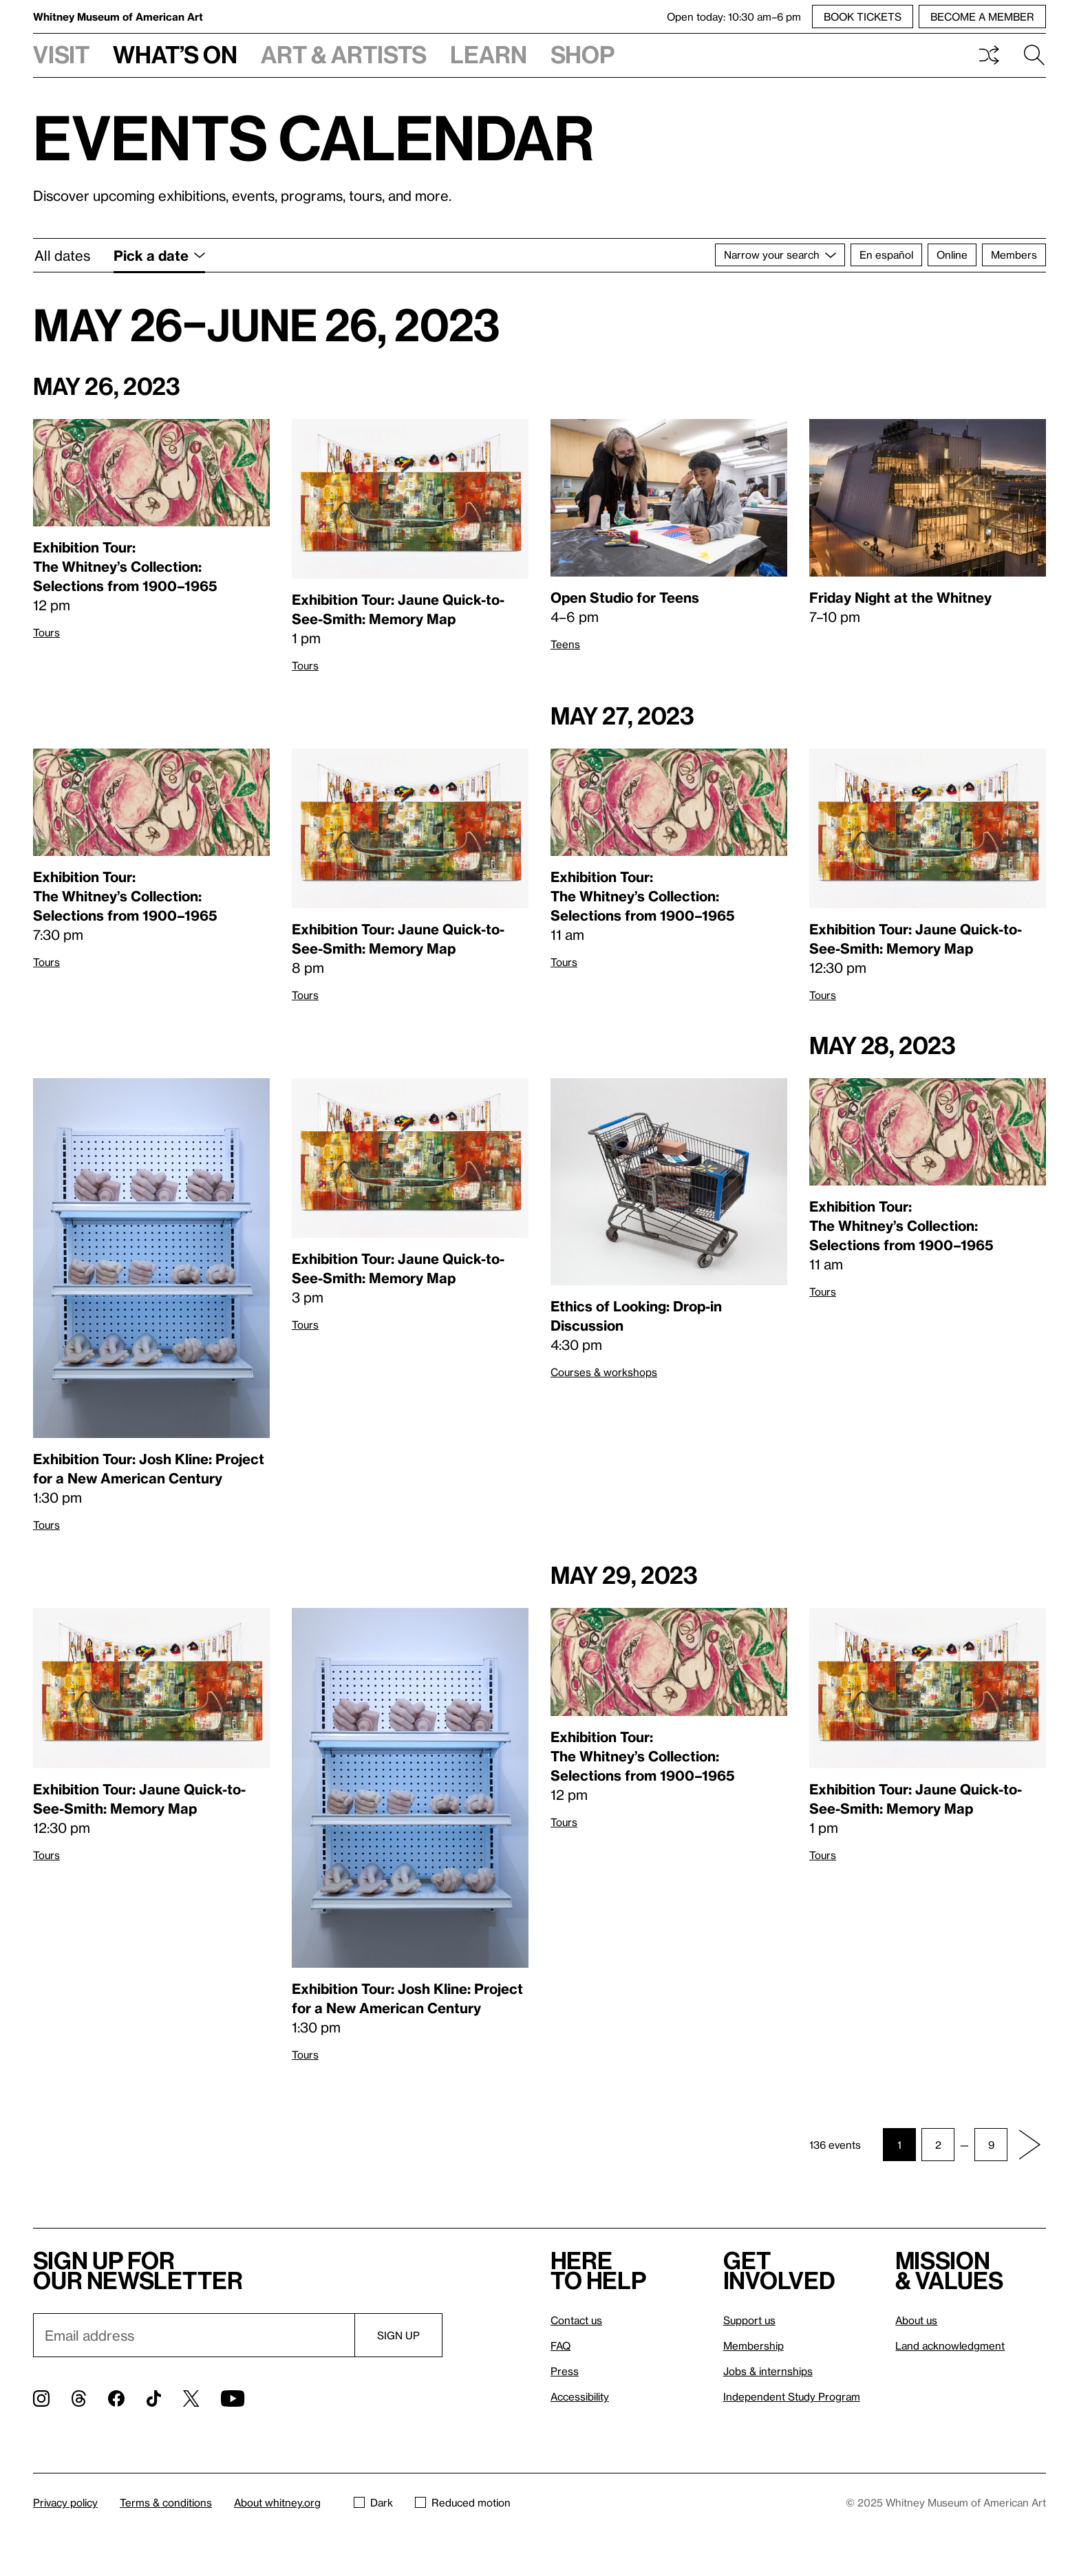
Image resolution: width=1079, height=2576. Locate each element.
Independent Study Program (791, 2396)
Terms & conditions (166, 2502)
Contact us (576, 2320)
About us (916, 2320)
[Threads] (79, 2398)
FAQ (560, 2345)
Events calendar (314, 137)
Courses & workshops (604, 1372)
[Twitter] (191, 2398)
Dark (373, 2502)
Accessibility (580, 2396)
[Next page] (1029, 2144)
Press (565, 2371)
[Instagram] (41, 2398)
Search (1034, 55)
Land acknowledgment (950, 2345)
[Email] (193, 2335)
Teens (565, 644)
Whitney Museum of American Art (118, 16)
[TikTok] (154, 2398)
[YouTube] (232, 2398)
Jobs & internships (768, 2371)
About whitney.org (277, 2502)
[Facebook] (116, 2398)
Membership (753, 2345)
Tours (46, 632)
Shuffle (989, 55)
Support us (749, 2320)
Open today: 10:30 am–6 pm (734, 16)
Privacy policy (65, 2502)
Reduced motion (463, 2502)
